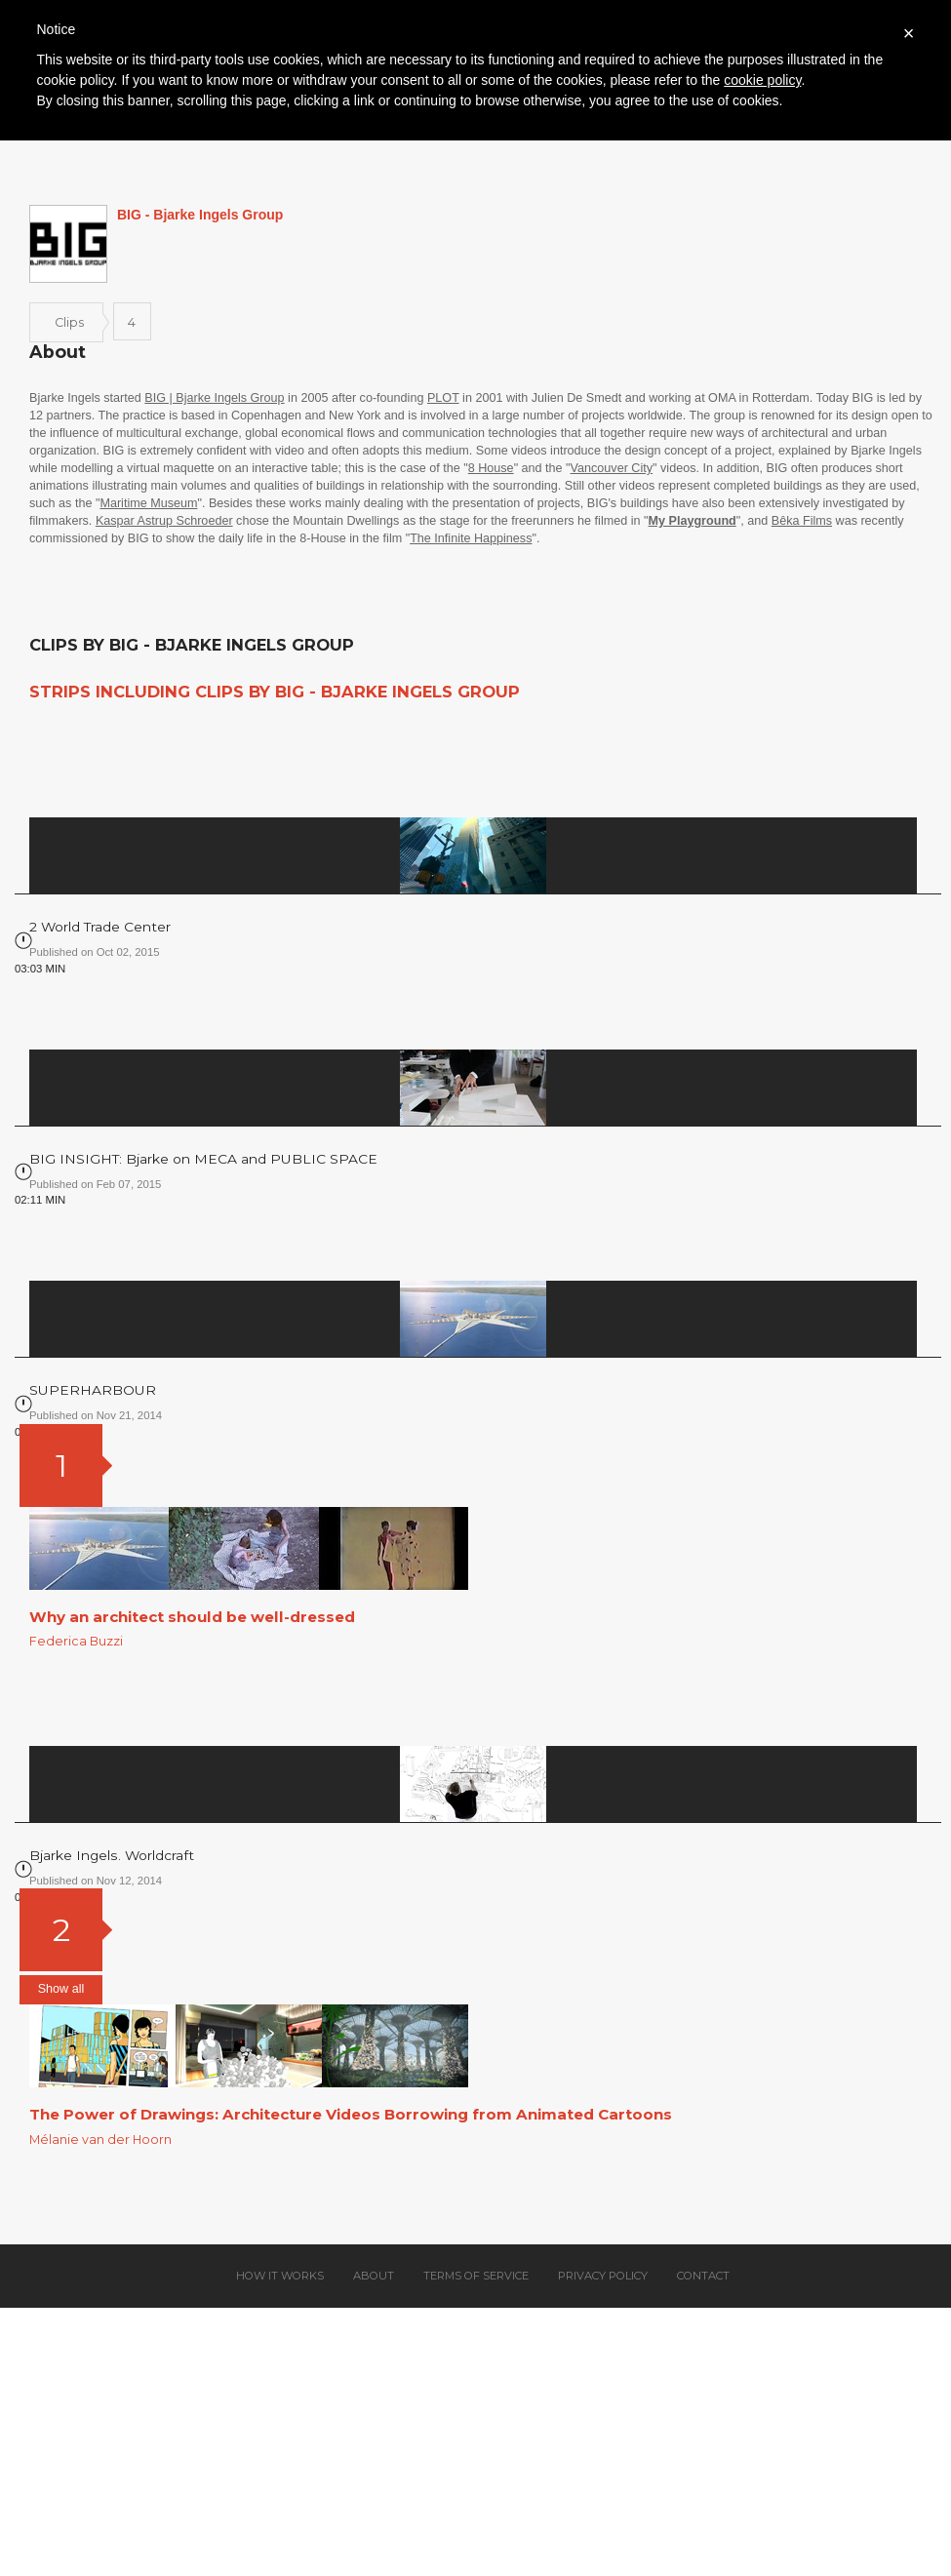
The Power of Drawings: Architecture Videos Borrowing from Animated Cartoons (350, 2114)
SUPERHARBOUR (92, 1390)
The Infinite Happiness (471, 538)
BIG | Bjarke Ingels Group (214, 398)
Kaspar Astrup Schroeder (164, 521)
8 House (491, 468)
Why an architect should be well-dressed (192, 1616)
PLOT (443, 398)
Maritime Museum (148, 503)
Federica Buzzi (76, 1641)
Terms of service (476, 2275)
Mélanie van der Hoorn (100, 2139)
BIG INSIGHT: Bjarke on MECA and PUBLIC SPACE (203, 1159)
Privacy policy (603, 2275)
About (373, 2275)
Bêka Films (802, 521)
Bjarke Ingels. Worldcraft (111, 1855)
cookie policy (762, 80)
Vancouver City (612, 468)
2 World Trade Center (100, 926)
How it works (280, 2275)
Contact (703, 2275)
